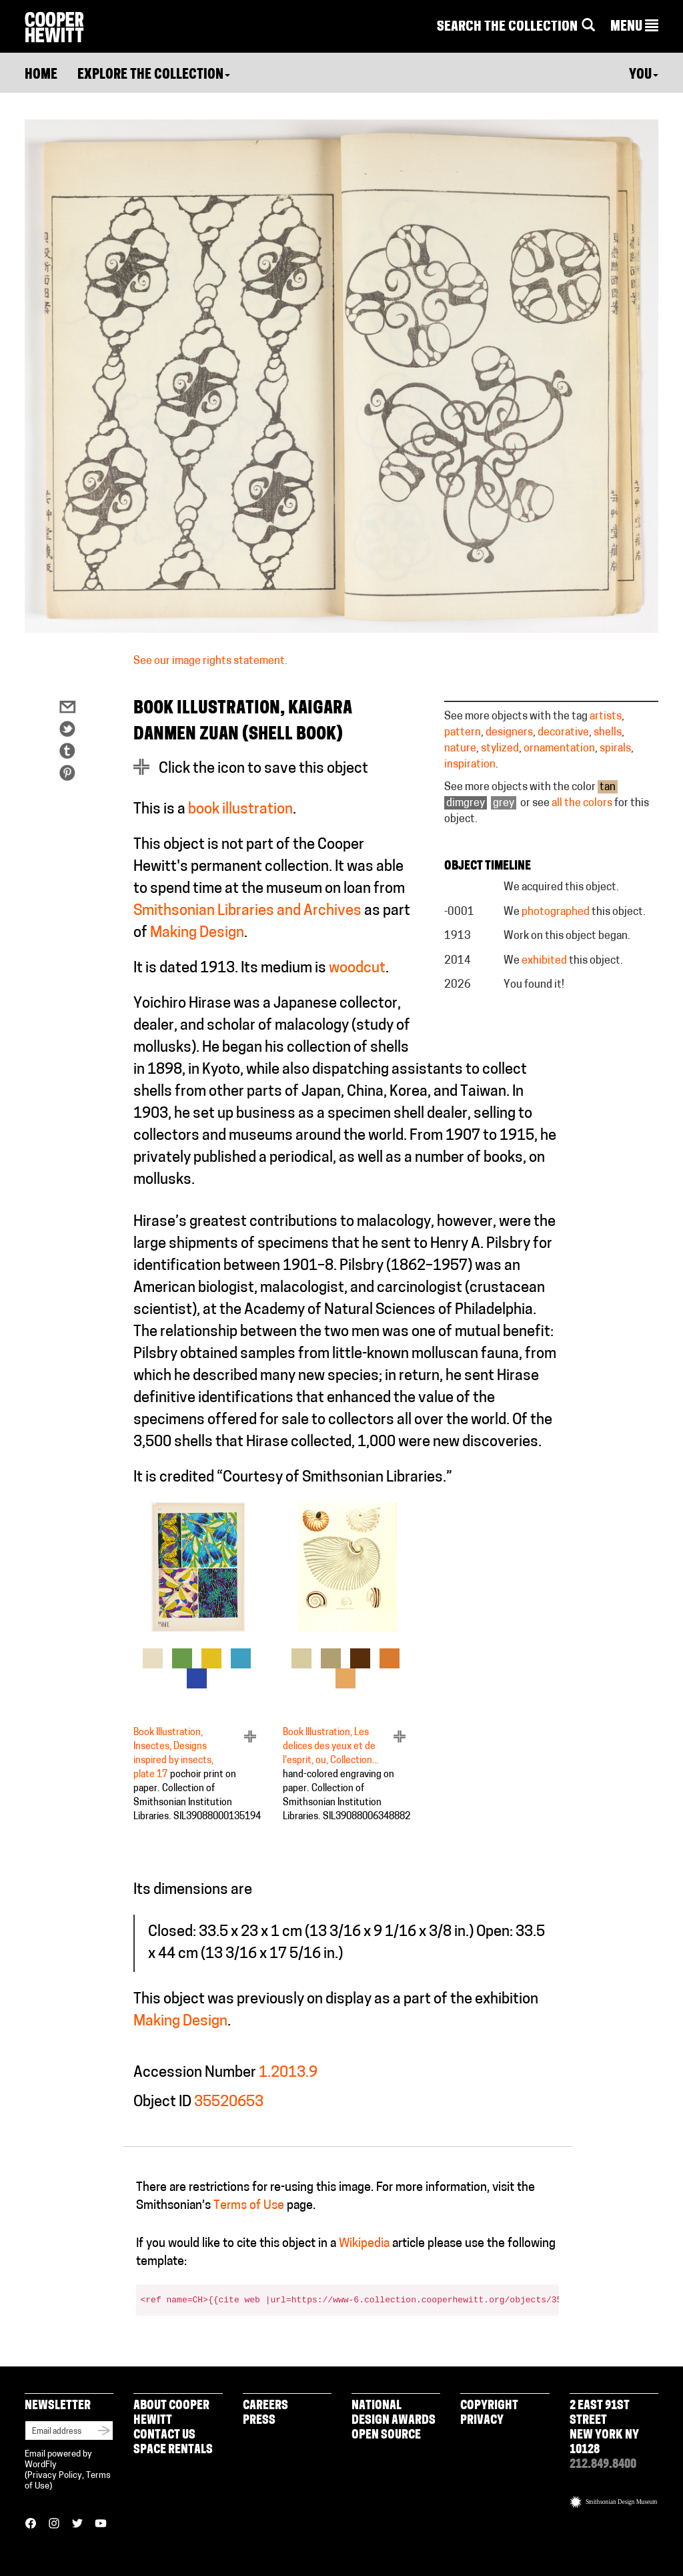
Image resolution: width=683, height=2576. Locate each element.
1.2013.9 (288, 2073)
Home (41, 75)
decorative (563, 732)
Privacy (482, 2420)
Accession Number (194, 2073)
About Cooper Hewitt (171, 2413)
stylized (500, 748)
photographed (556, 912)
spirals (615, 748)
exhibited (544, 961)
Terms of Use (248, 2206)
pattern (462, 732)
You (643, 75)
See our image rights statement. (210, 661)
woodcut (357, 968)
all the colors (582, 803)
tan (608, 787)
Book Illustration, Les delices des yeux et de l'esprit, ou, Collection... (330, 1747)
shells (608, 732)
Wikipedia (364, 2244)
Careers (265, 2406)
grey (503, 803)
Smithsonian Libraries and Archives (247, 911)
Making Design (197, 933)
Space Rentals (173, 2450)
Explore (153, 75)
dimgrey (465, 803)
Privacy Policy (54, 2475)
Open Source (386, 2435)
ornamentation (559, 748)
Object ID (162, 2102)
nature (460, 748)
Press (259, 2420)
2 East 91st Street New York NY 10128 (604, 2428)
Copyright (489, 2406)
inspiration (470, 764)
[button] (634, 27)
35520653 (228, 2102)
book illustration (240, 810)
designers (509, 732)
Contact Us (164, 2435)
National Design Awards (394, 2413)
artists (606, 716)
